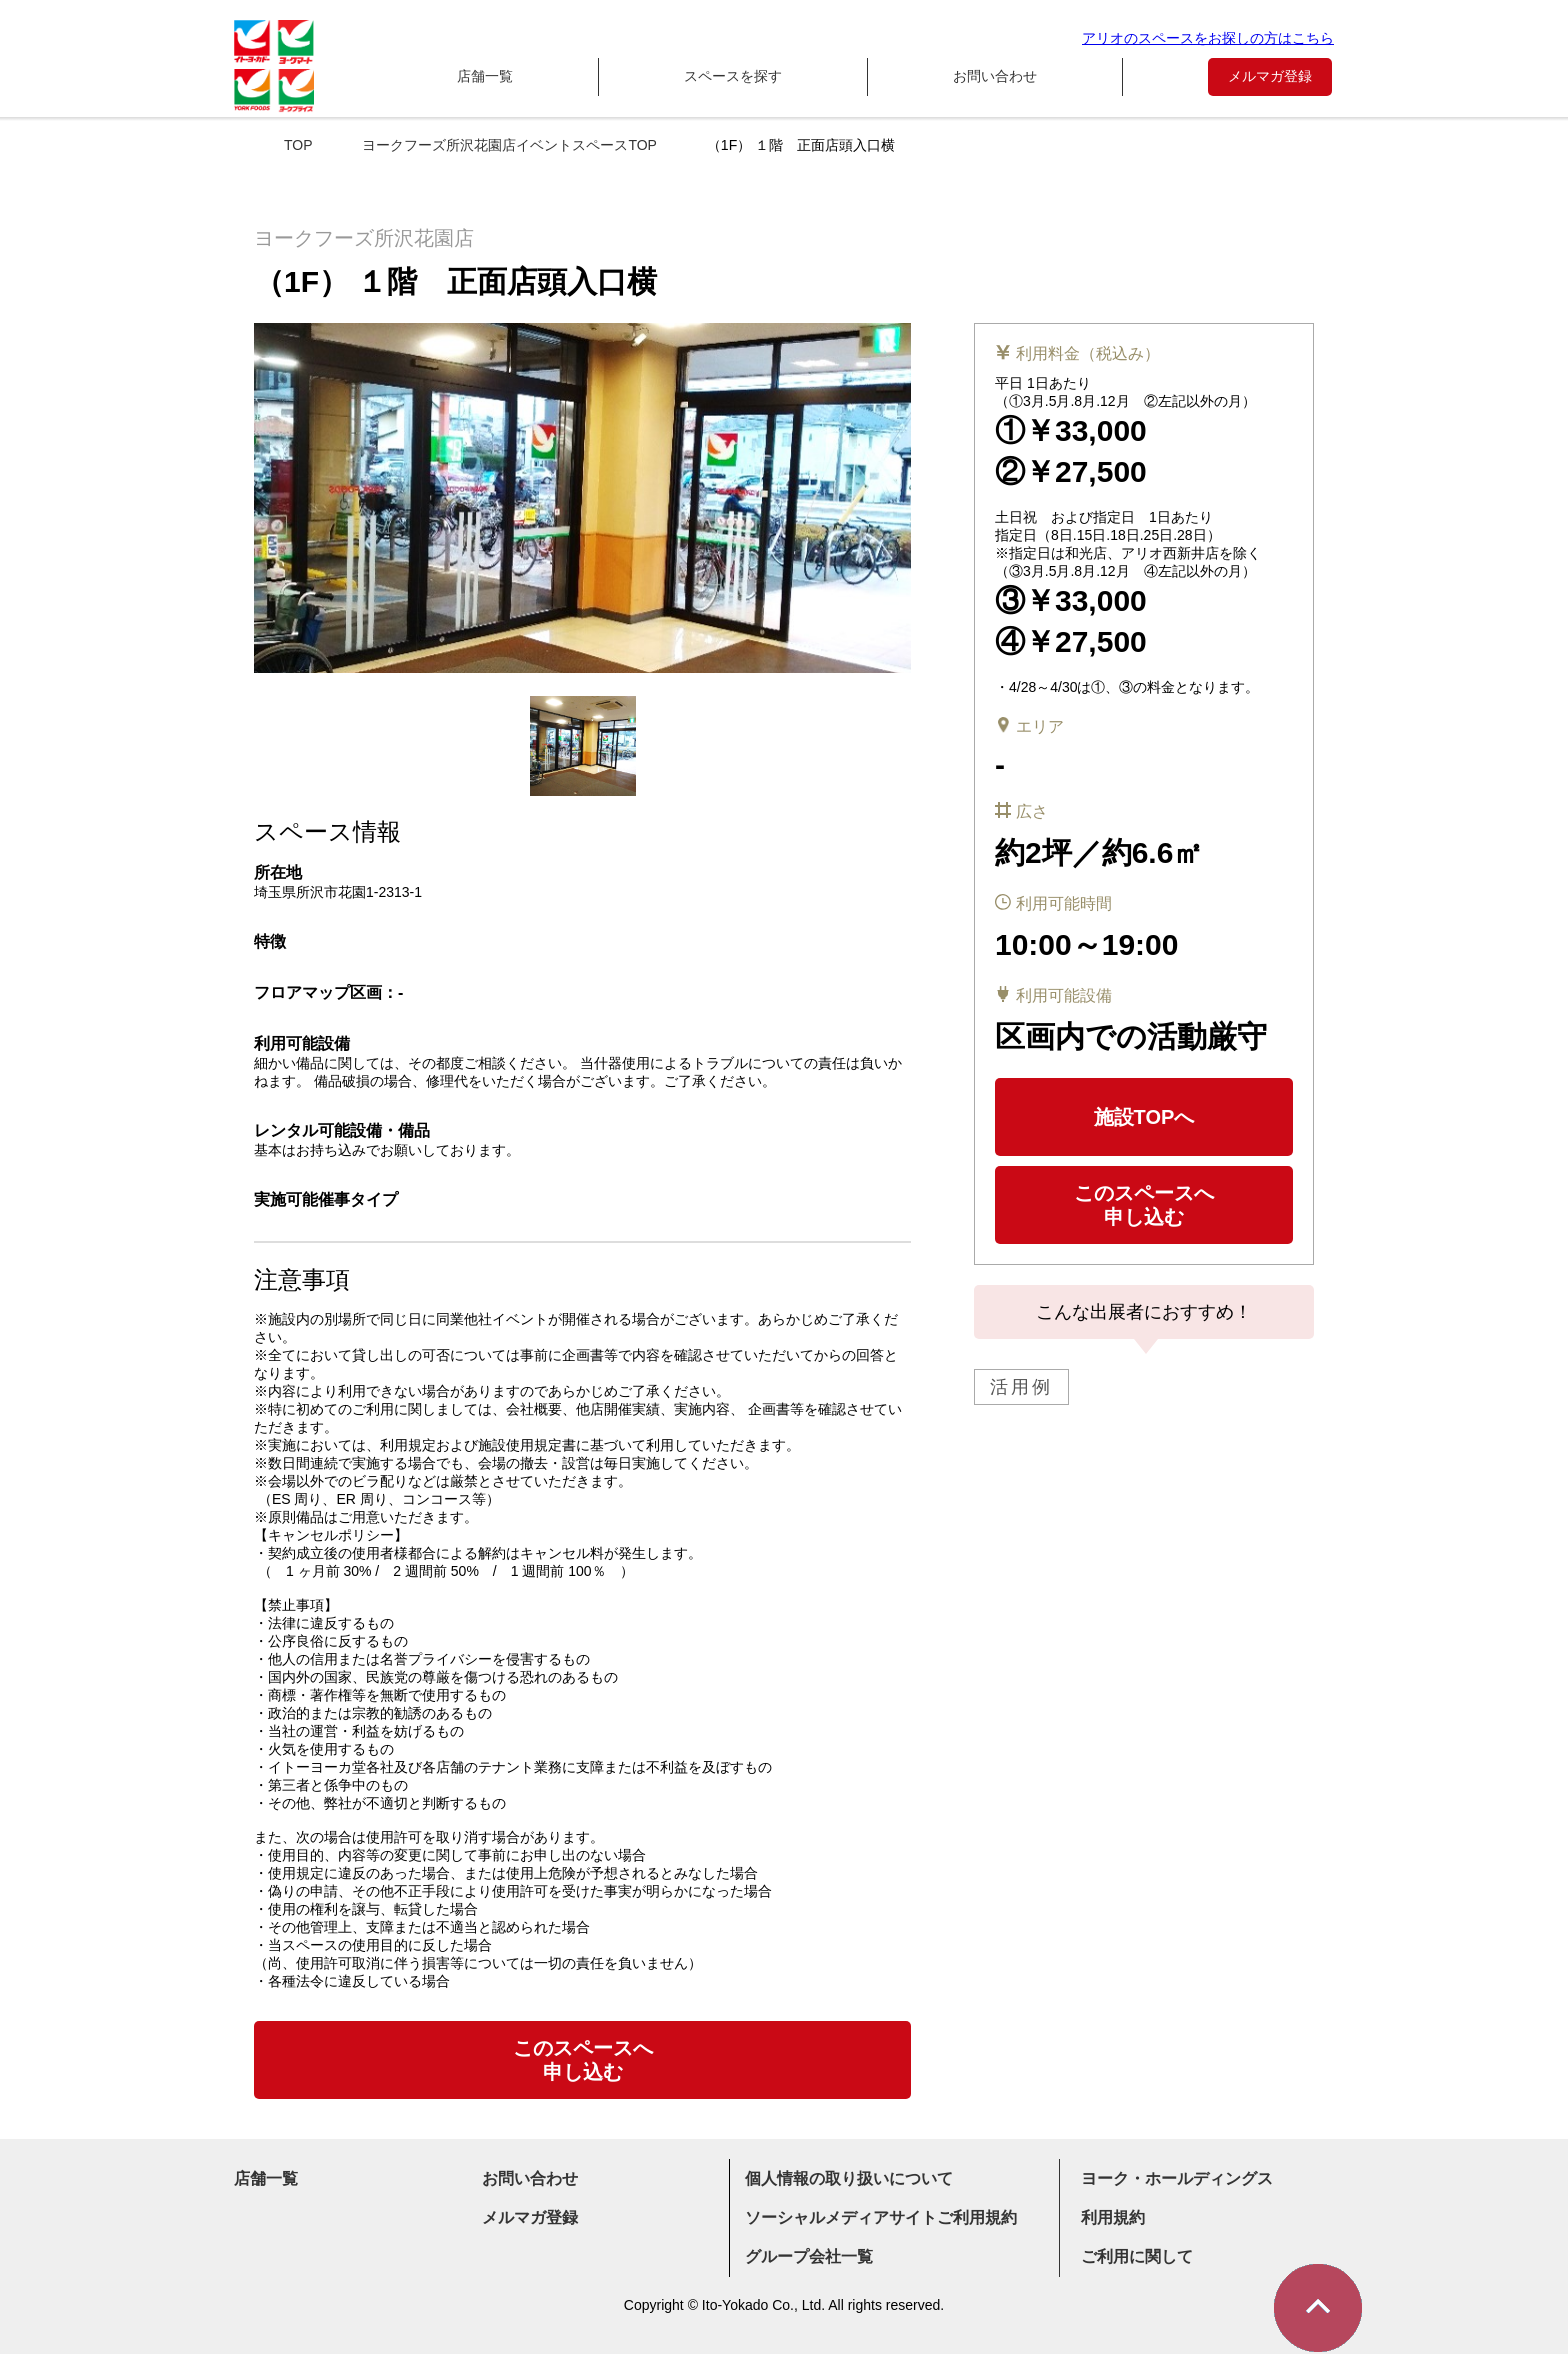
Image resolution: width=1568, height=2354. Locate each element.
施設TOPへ (1144, 1117)
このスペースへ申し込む (1144, 1205)
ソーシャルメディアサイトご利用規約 (881, 2217)
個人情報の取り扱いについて (849, 2178)
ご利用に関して (1137, 2256)
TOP (298, 145)
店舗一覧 (485, 76)
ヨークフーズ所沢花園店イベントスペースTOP (509, 145)
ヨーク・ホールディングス (1177, 2178)
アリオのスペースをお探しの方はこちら (1208, 38)
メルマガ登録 (1270, 76)
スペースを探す (733, 76)
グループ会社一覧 (809, 2256)
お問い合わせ (995, 76)
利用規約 (1113, 2217)
